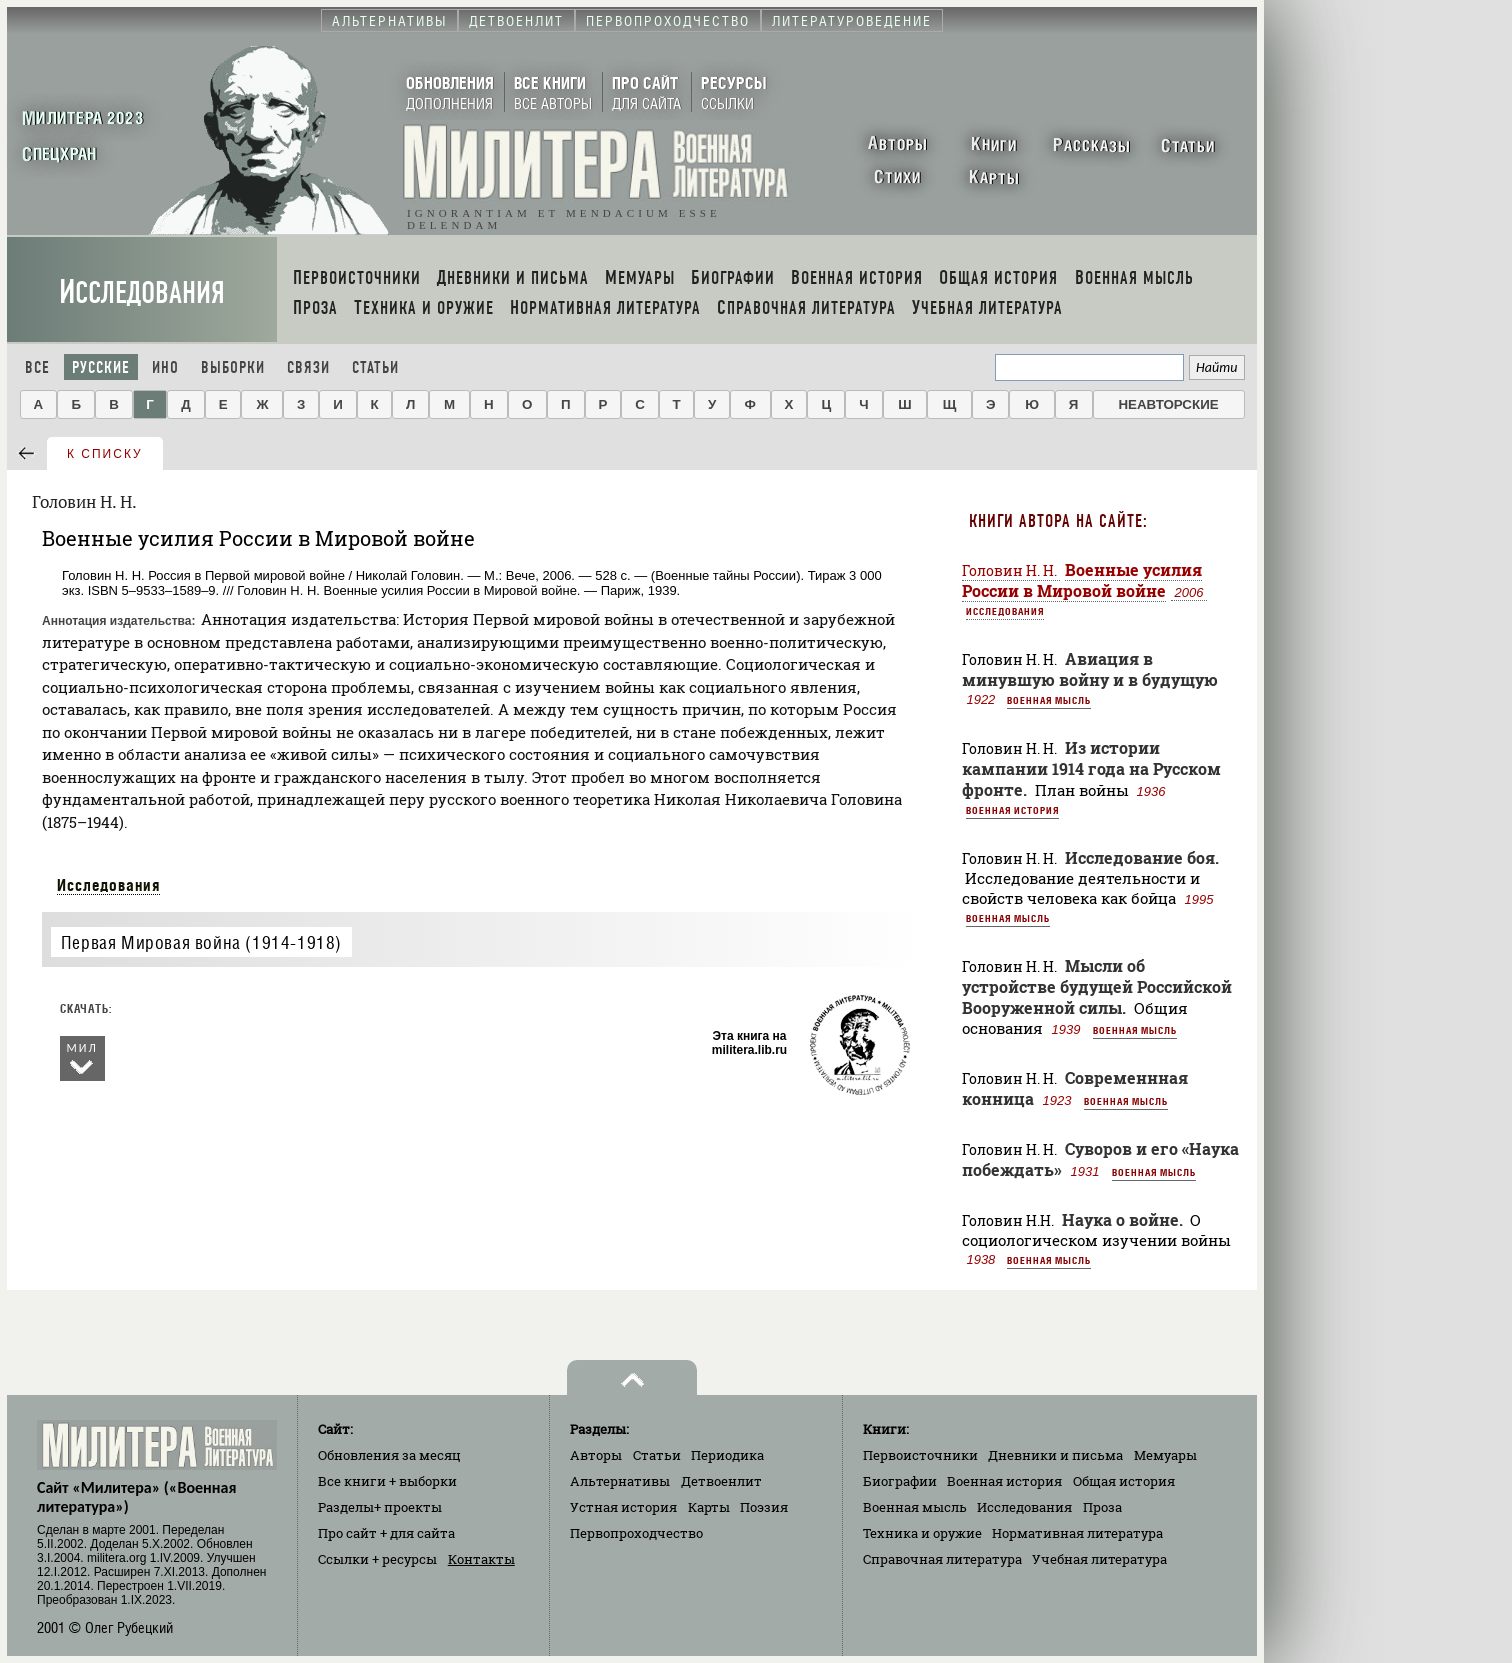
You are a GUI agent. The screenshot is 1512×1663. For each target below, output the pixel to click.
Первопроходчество (636, 1533)
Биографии (900, 1481)
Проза (1102, 1507)
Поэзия (764, 1507)
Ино (165, 367)
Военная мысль (1049, 700)
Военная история (1012, 810)
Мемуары (1165, 1455)
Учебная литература (1099, 1559)
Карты (709, 1507)
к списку (105, 454)
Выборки (233, 367)
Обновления (389, 1455)
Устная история (623, 1507)
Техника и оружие (922, 1533)
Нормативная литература (1077, 1533)
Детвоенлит (721, 1481)
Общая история (1124, 1481)
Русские (101, 367)
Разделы (380, 1507)
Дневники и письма (1055, 1455)
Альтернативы (620, 1481)
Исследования (142, 292)
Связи (308, 367)
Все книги (387, 1481)
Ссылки (377, 1559)
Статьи (375, 367)
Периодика (727, 1455)
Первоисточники (920, 1455)
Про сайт (386, 1533)
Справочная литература (942, 1559)
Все (37, 367)
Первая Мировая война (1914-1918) (201, 942)
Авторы (596, 1455)
